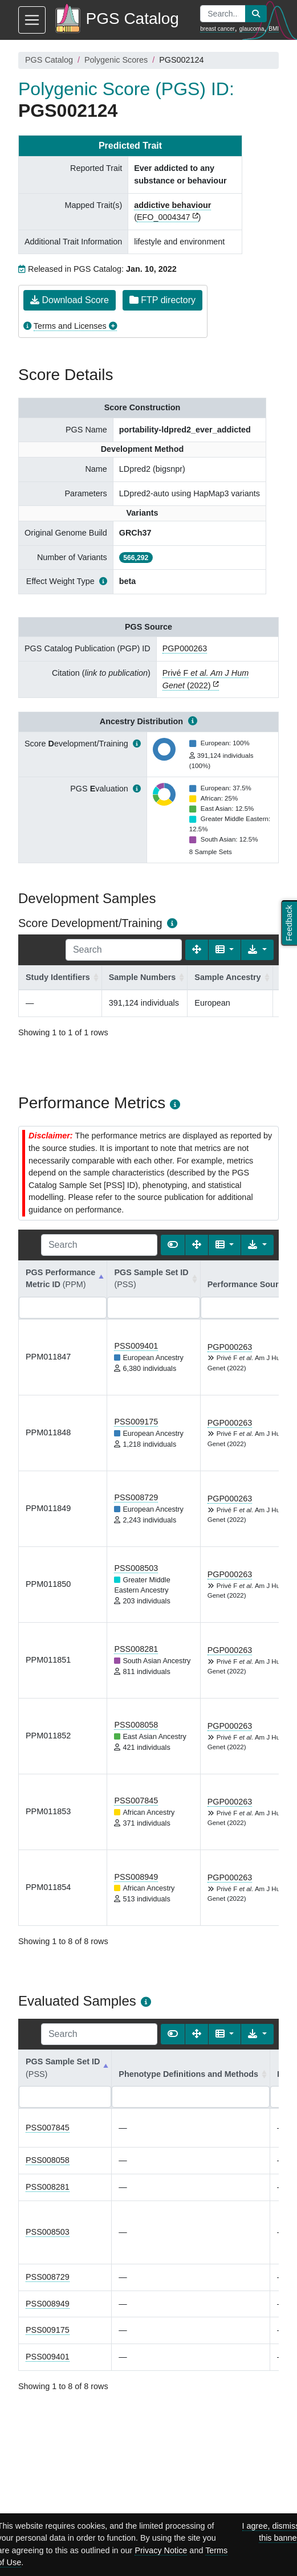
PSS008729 (136, 1497)
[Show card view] (172, 1245)
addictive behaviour (172, 205)
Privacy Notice (161, 2550)
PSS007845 (136, 1800)
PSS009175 (136, 1421)
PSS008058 (136, 1724)
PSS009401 (136, 1345)
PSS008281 (136, 1649)
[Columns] (225, 950)
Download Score (69, 300)
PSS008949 (136, 1876)
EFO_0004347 (163, 217)
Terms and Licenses (70, 325)
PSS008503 (136, 1568)
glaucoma (251, 29)
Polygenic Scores (116, 59)
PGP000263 (184, 648)
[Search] (124, 950)
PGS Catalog (49, 59)
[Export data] (257, 950)
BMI (273, 29)
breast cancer (217, 29)
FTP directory (162, 300)
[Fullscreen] (197, 950)
